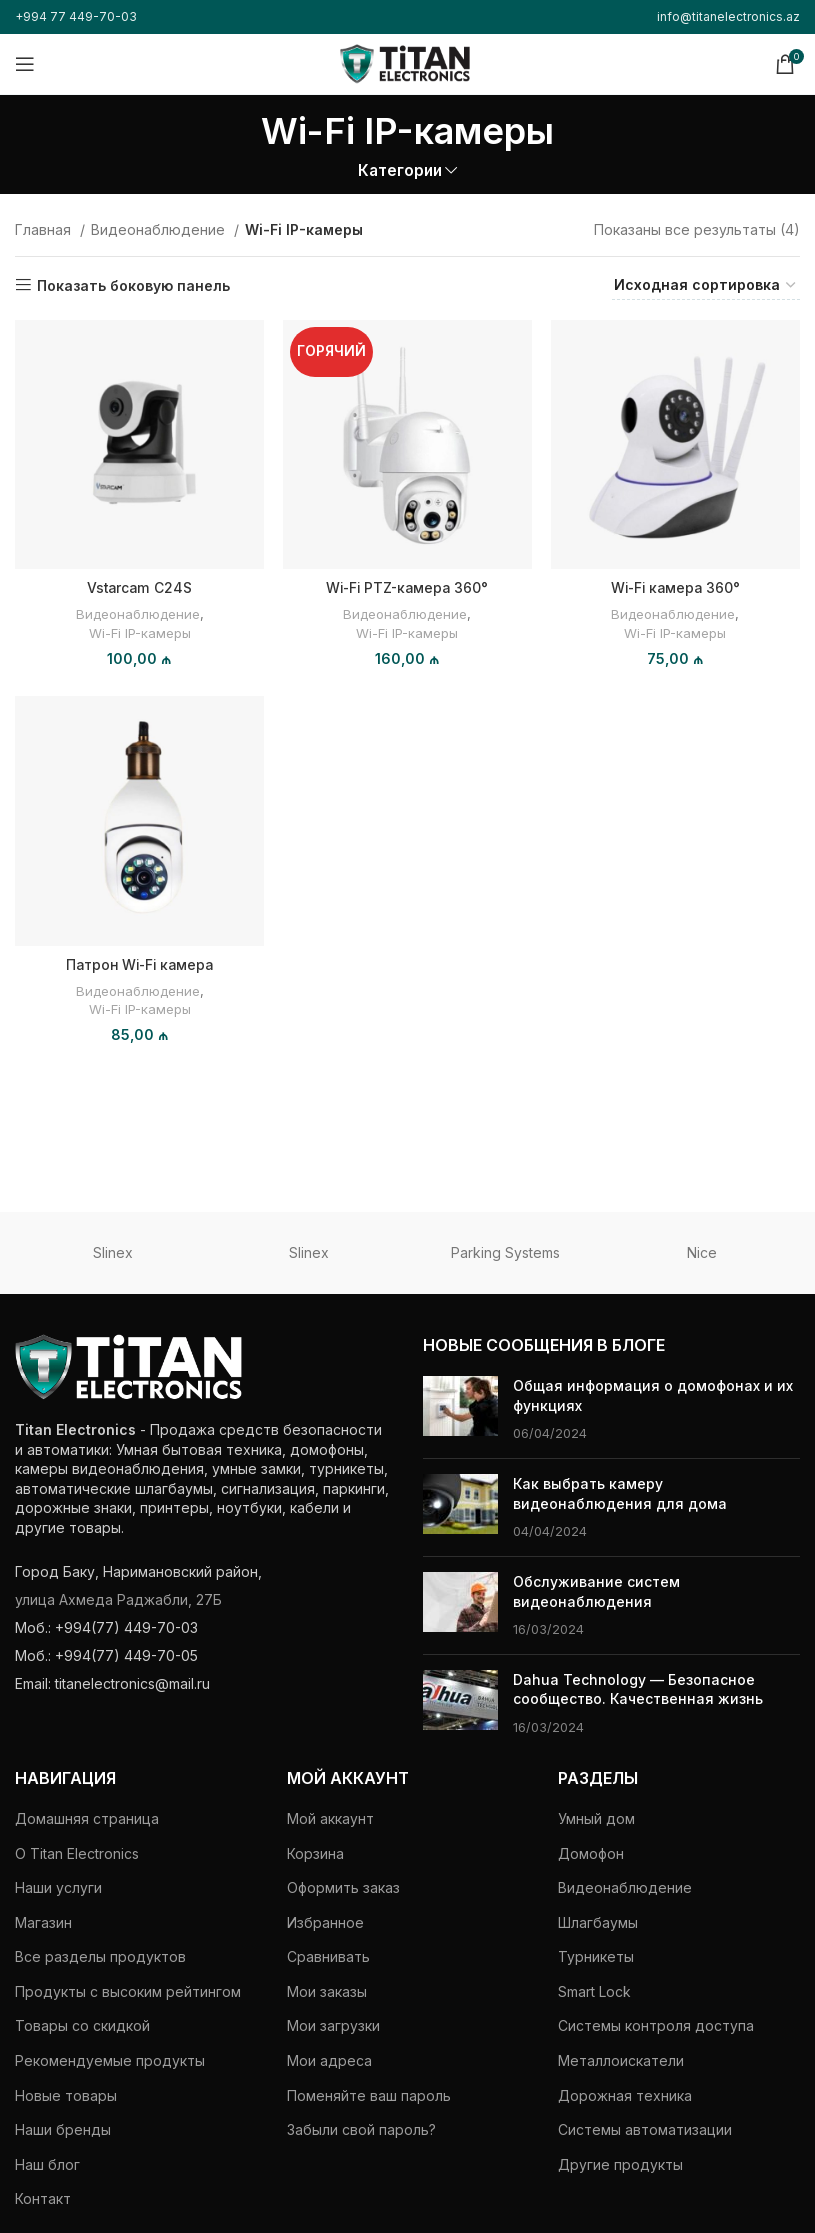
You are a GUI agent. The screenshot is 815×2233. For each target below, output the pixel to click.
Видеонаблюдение (160, 229)
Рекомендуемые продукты (110, 2060)
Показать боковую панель (133, 285)
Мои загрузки (333, 2025)
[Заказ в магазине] (706, 286)
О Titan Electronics (77, 1853)
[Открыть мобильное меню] (25, 64)
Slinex (113, 1252)
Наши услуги (58, 1887)
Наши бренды (63, 2129)
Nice (702, 1252)
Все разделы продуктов (100, 1956)
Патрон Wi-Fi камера (139, 963)
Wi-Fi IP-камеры (139, 631)
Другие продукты (620, 2164)
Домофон (591, 1853)
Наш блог (47, 2164)
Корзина (315, 1853)
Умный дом (596, 1818)
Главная (45, 229)
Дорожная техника (625, 2095)
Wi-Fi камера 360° (676, 586)
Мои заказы (327, 1991)
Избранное (325, 1922)
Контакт (43, 2198)
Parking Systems (505, 1252)
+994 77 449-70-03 (76, 16)
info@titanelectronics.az (728, 16)
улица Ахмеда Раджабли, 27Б (118, 1599)
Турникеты (596, 1956)
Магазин (43, 1922)
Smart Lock (594, 1991)
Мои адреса (329, 2060)
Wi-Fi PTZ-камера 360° (407, 586)
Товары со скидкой (82, 2025)
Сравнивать (328, 1956)
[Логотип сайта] (405, 62)
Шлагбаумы (598, 1922)
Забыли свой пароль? (361, 2129)
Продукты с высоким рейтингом (128, 1991)
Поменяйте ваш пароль (369, 2095)
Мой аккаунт (330, 1818)
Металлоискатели (621, 2060)
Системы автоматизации (645, 2129)
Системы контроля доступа (656, 2025)
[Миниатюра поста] (460, 1409)
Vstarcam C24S (139, 586)
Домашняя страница (87, 1818)
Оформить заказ (343, 1887)
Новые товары (66, 2095)
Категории (400, 170)
